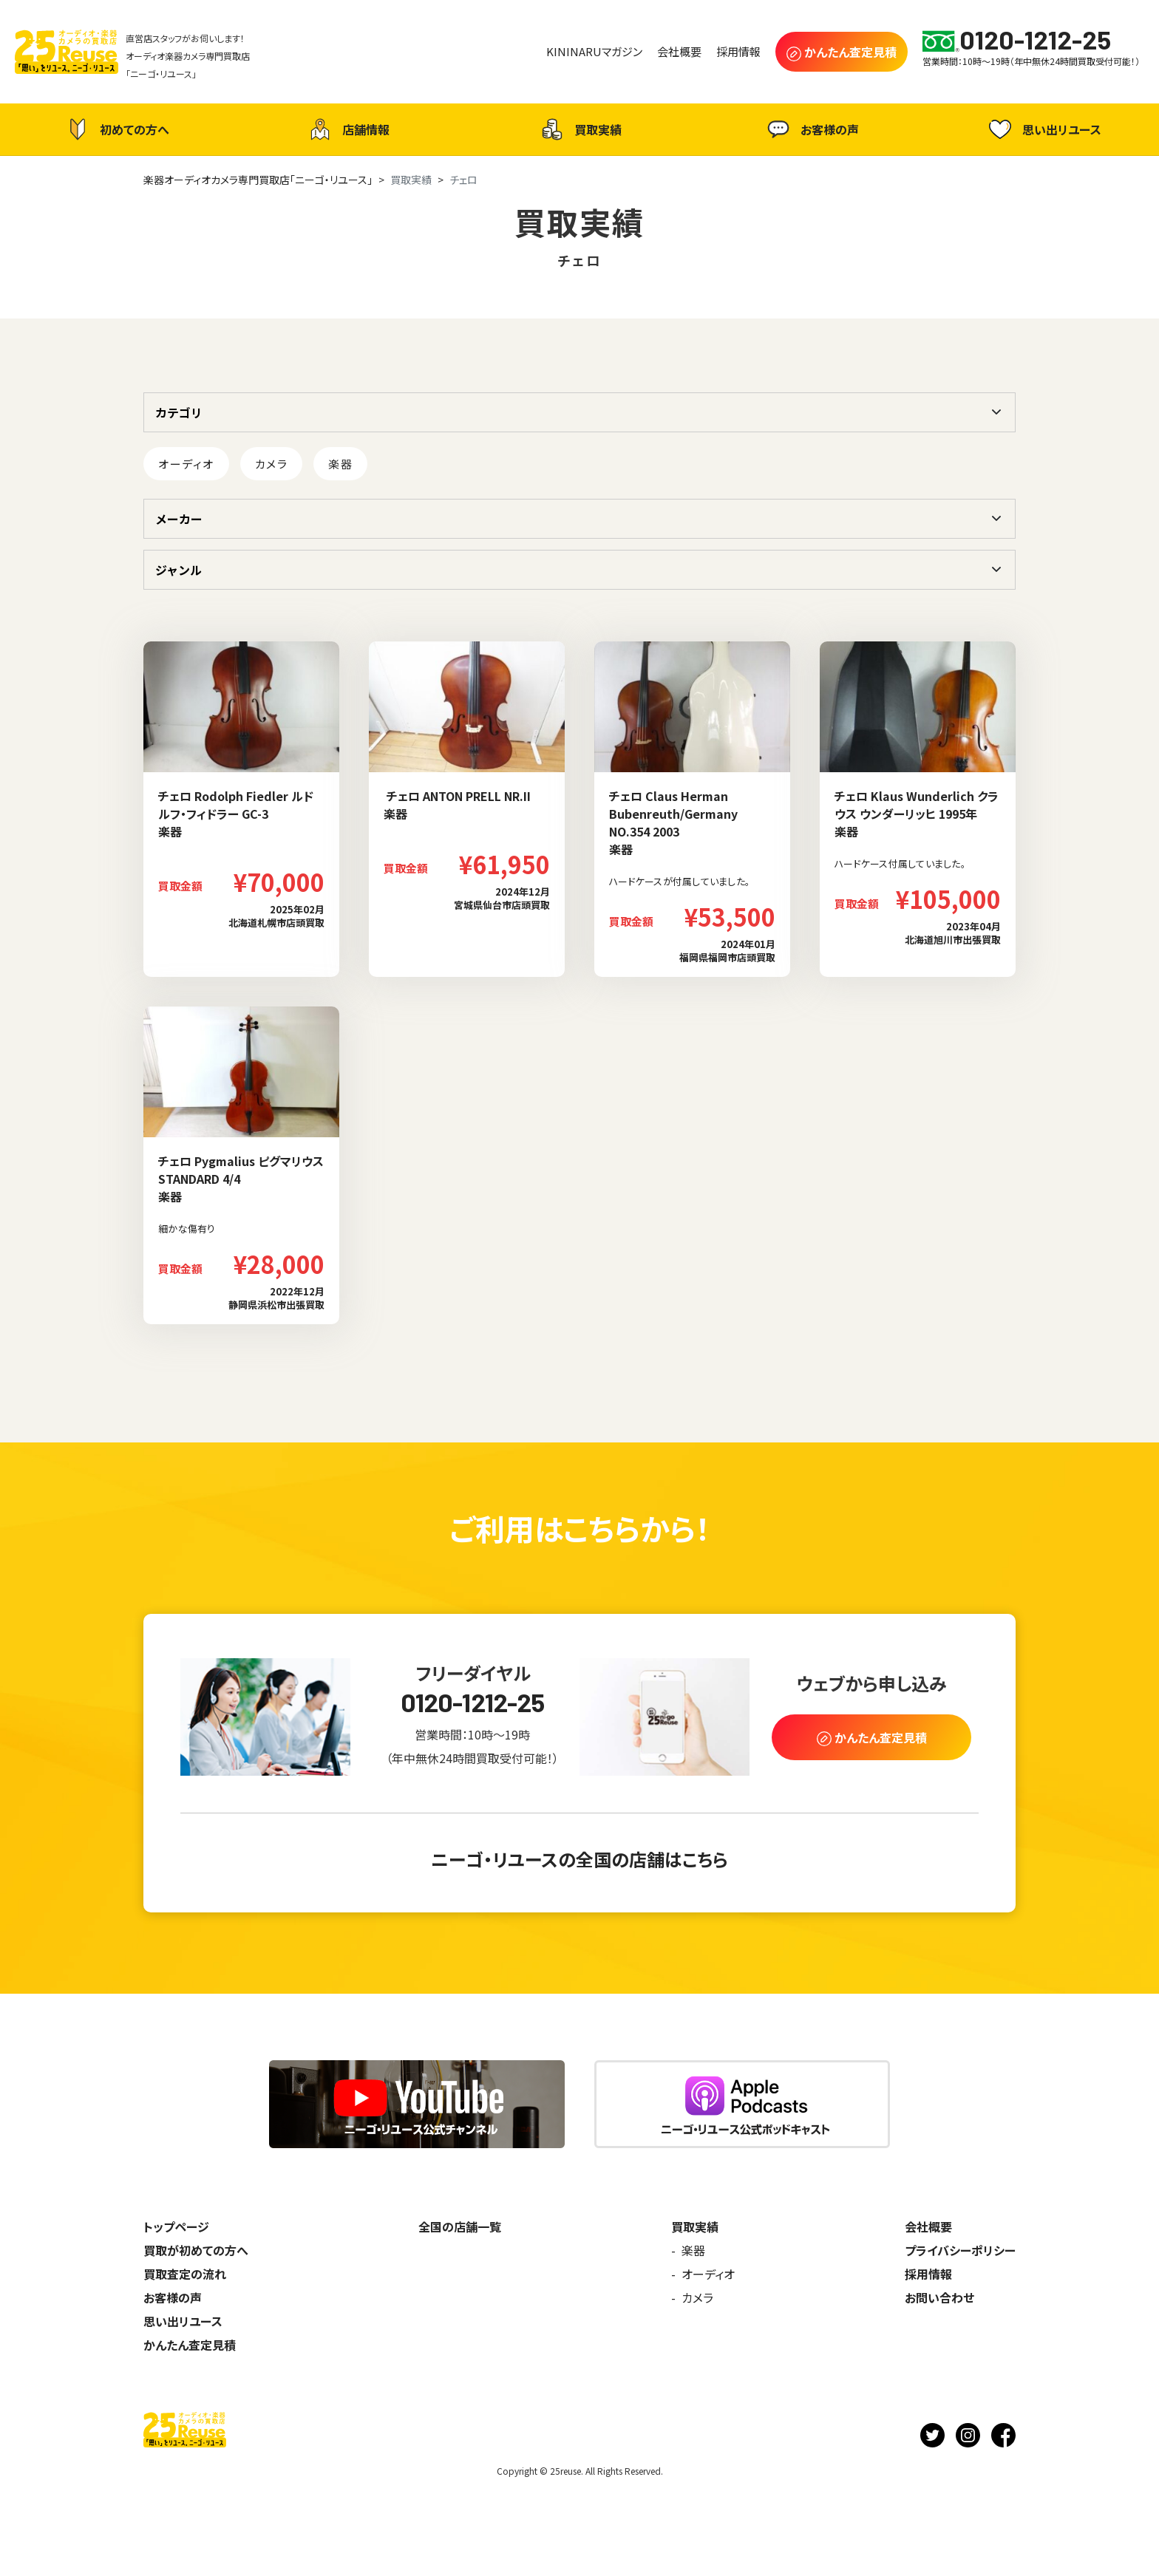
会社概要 (928, 2226)
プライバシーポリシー (960, 2250)
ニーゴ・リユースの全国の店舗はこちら (579, 1859)
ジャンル (178, 570)
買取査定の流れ (184, 2274)
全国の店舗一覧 (459, 2226)
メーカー (179, 519)
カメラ (271, 463)
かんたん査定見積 (189, 2345)
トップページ (176, 2226)
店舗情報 (347, 129)
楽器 (340, 463)
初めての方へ (116, 129)
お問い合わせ (939, 2297)
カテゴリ (179, 412)
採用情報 (928, 2274)
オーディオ (186, 463)
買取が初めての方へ (195, 2250)
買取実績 (579, 129)
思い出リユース (1043, 129)
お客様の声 (811, 129)
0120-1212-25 (473, 1702)
